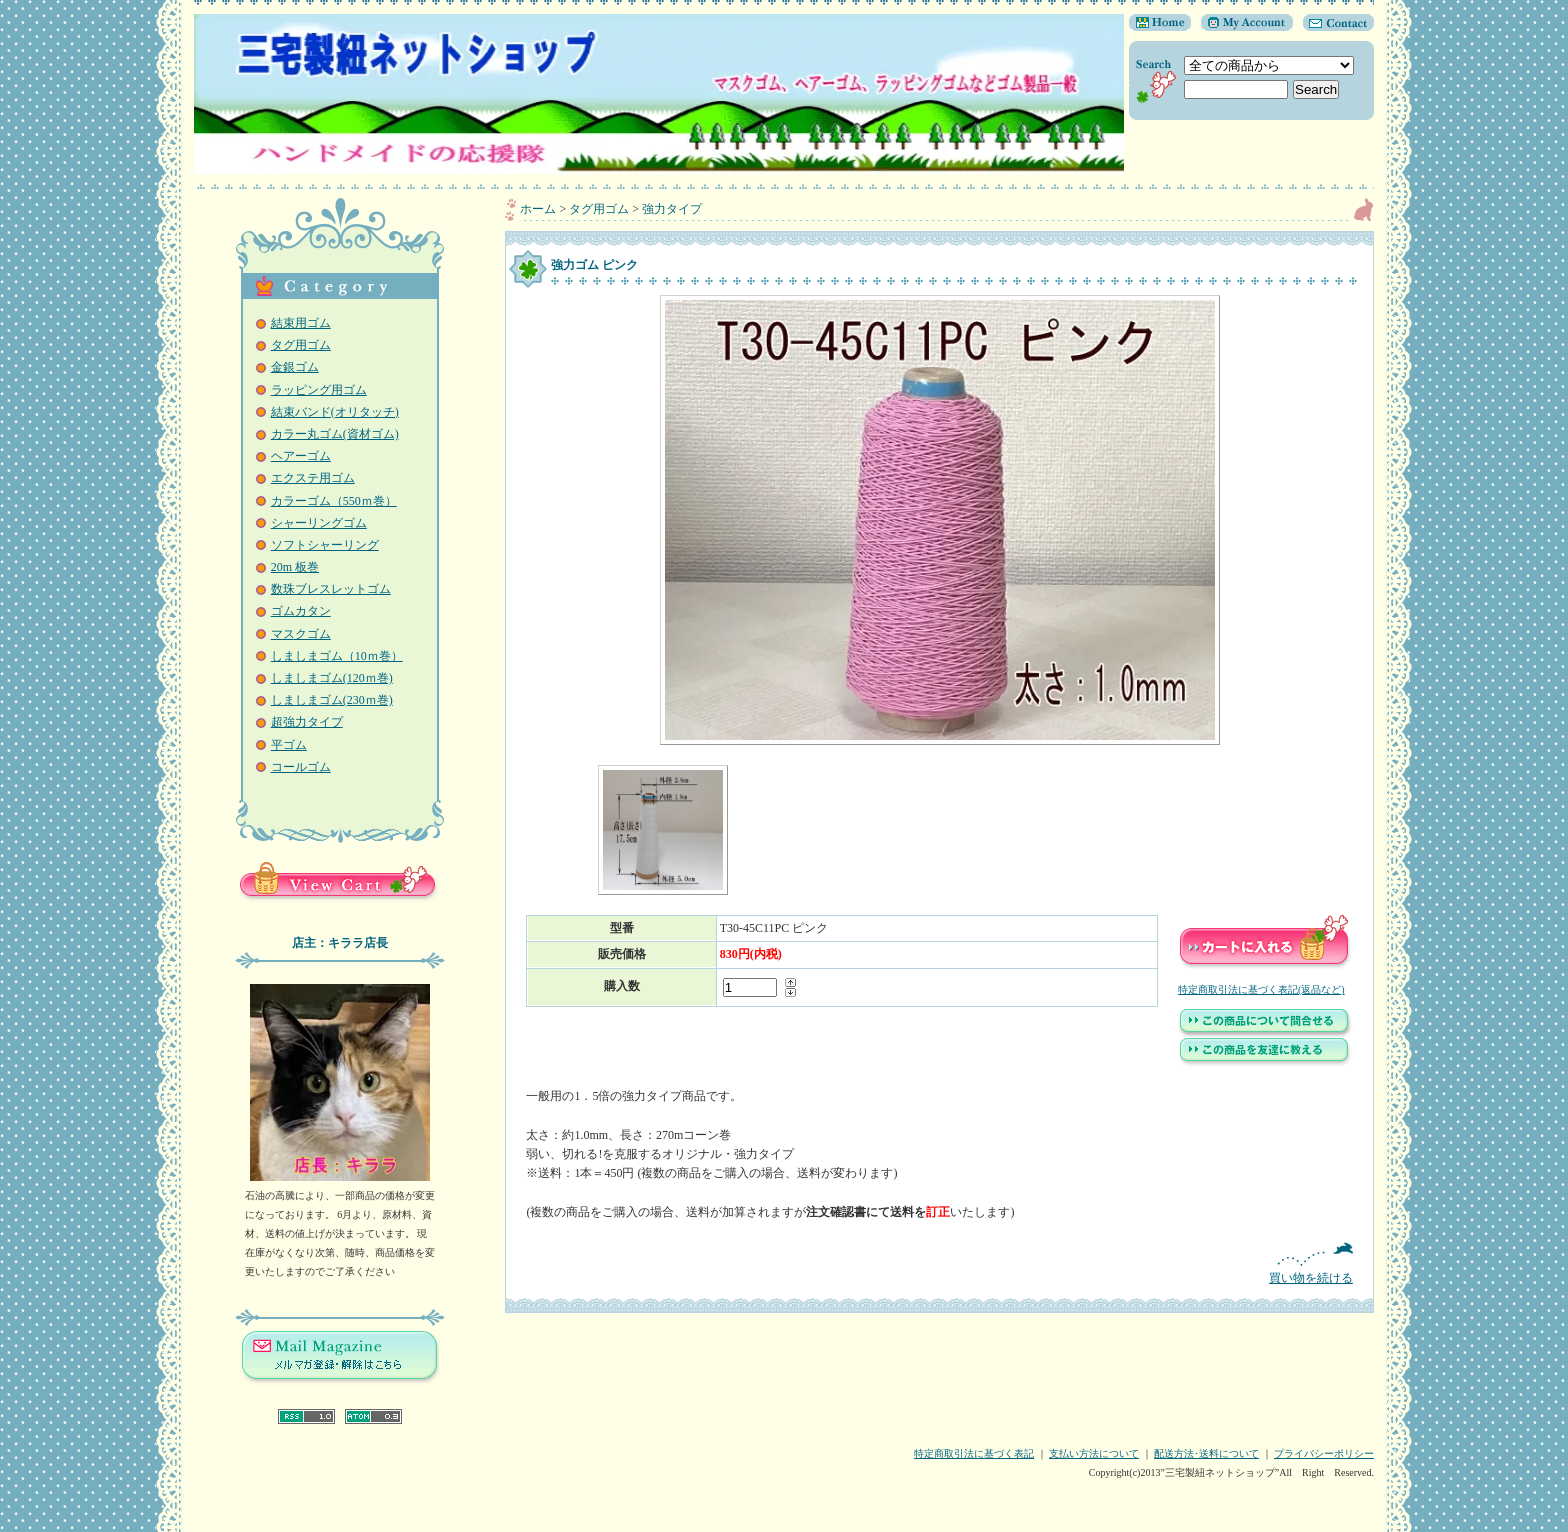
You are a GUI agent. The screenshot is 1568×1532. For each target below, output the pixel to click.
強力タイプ (672, 209)
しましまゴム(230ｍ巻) (332, 700)
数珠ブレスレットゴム (331, 589)
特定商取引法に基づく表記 (974, 1453)
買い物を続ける (939, 1263)
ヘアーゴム (301, 456)
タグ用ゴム (301, 345)
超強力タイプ (307, 722)
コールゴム (301, 767)
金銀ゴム (295, 367)
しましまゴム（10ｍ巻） (337, 656)
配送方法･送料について (1206, 1453)
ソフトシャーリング (325, 545)
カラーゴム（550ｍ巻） (334, 501)
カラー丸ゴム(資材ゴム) (335, 434)
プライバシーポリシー (1324, 1453)
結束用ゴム (301, 323)
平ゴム (289, 745)
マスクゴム (301, 634)
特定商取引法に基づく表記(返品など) (1261, 989)
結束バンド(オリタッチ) (335, 412)
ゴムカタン (301, 611)
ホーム (538, 209)
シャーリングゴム (319, 523)
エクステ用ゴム (313, 478)
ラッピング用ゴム (319, 390)
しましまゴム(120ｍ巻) (332, 678)
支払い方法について (1094, 1453)
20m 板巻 (295, 567)
